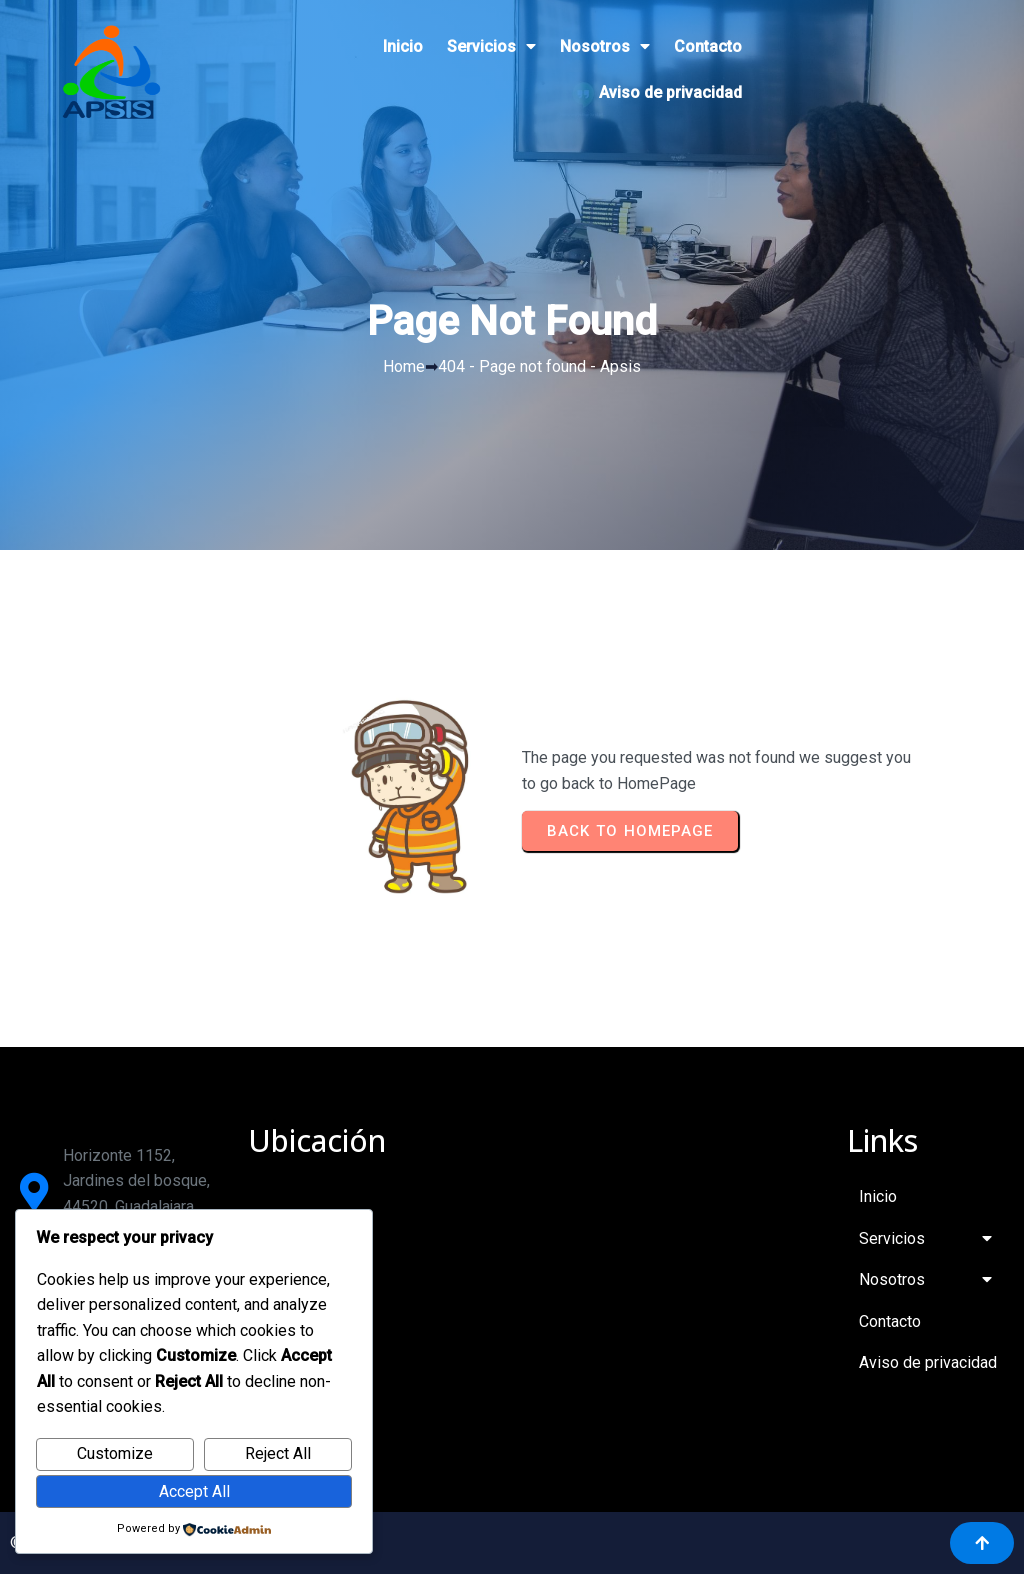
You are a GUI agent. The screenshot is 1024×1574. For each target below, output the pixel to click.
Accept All (194, 1491)
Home (404, 366)
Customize (115, 1453)
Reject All (278, 1453)
